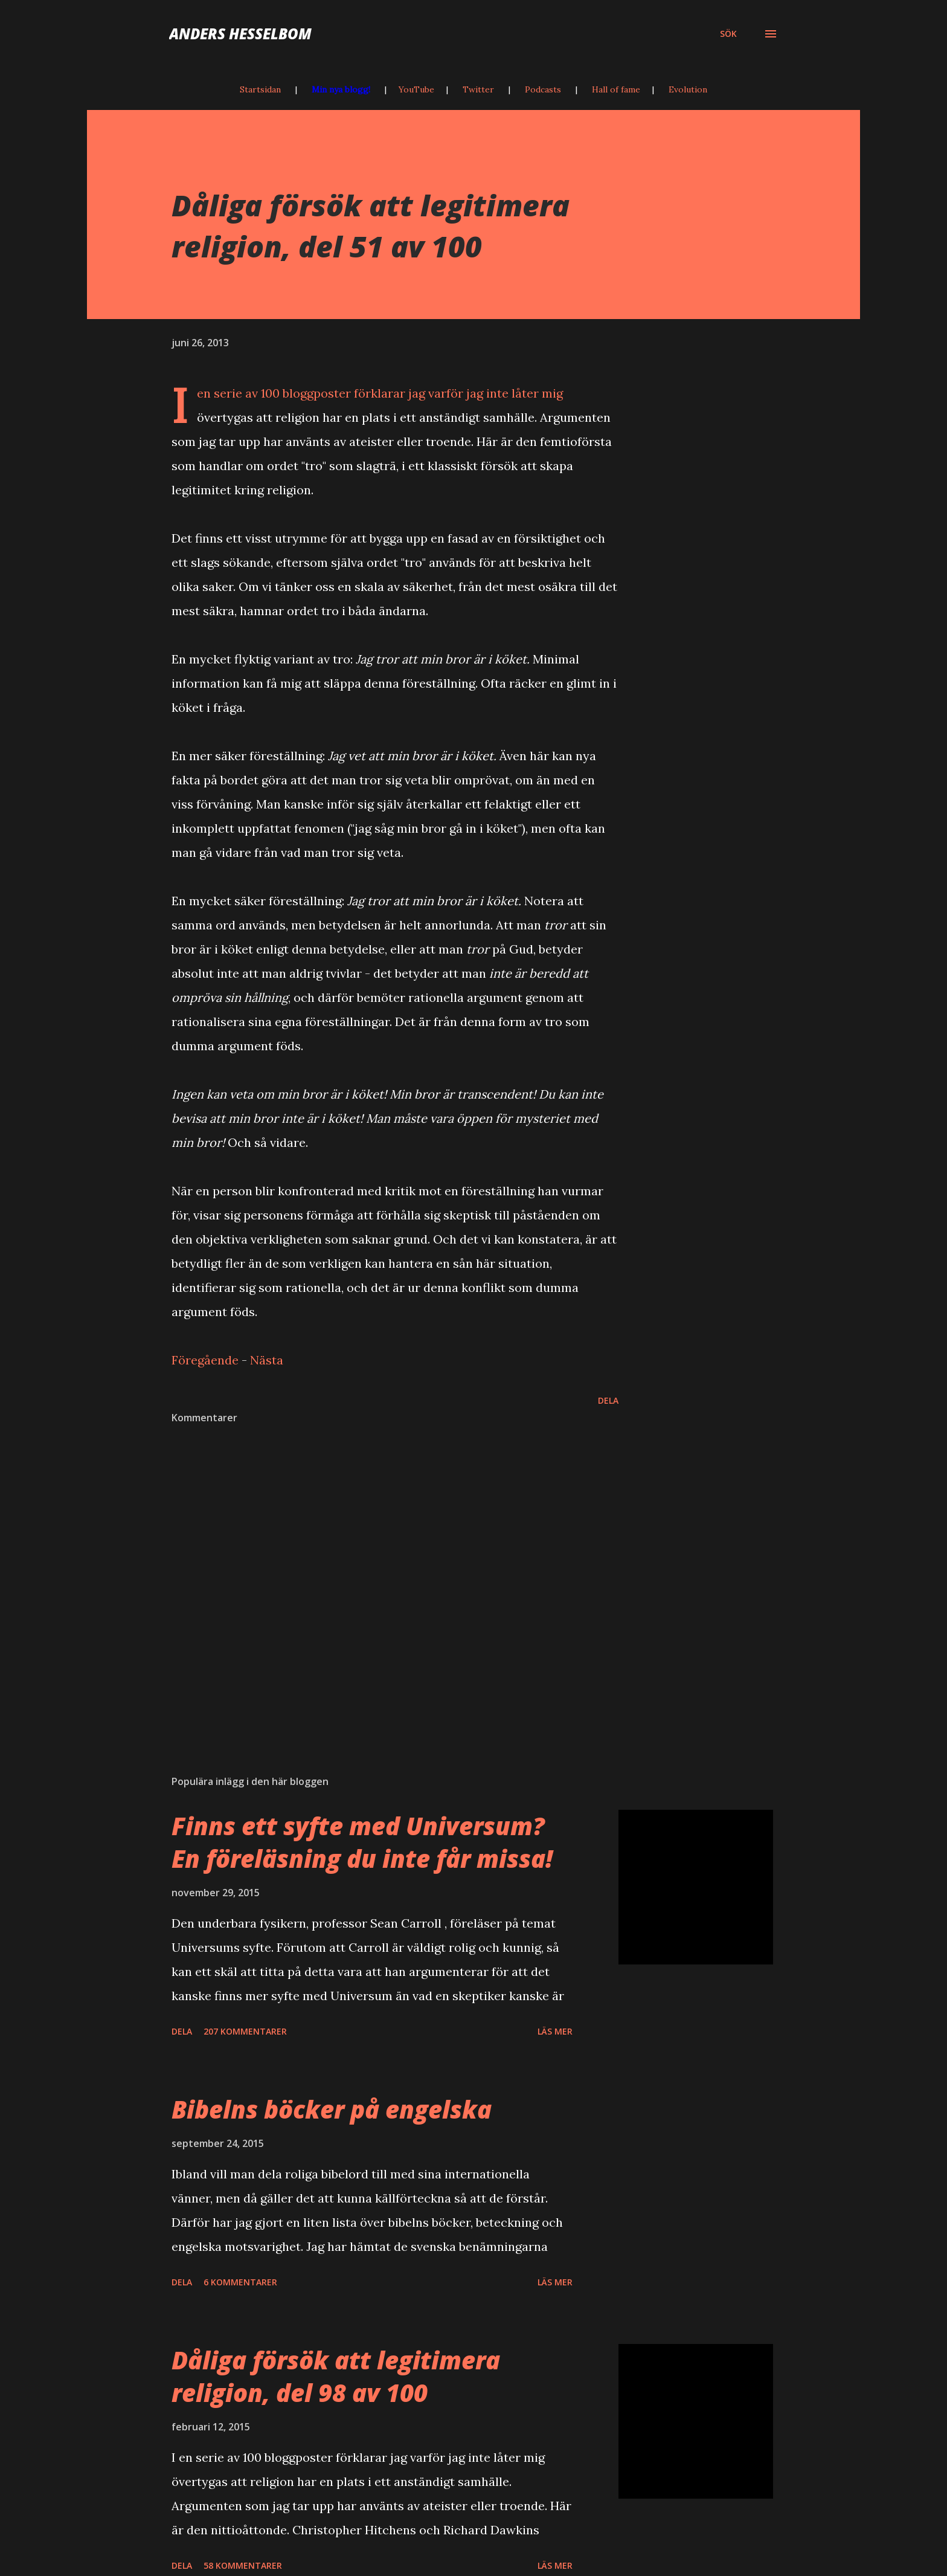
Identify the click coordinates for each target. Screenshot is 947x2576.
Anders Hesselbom (240, 34)
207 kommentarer (245, 2031)
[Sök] (728, 34)
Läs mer (555, 2031)
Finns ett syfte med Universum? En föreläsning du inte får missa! (362, 1841)
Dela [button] (608, 1400)
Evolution (688, 89)
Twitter (478, 89)
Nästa (266, 1359)
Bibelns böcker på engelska (332, 2109)
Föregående (205, 1359)
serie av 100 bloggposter (282, 393)
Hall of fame (616, 89)
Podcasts (543, 89)
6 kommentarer (240, 2282)
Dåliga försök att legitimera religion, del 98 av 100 (336, 2376)
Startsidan (260, 89)
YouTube (416, 89)
